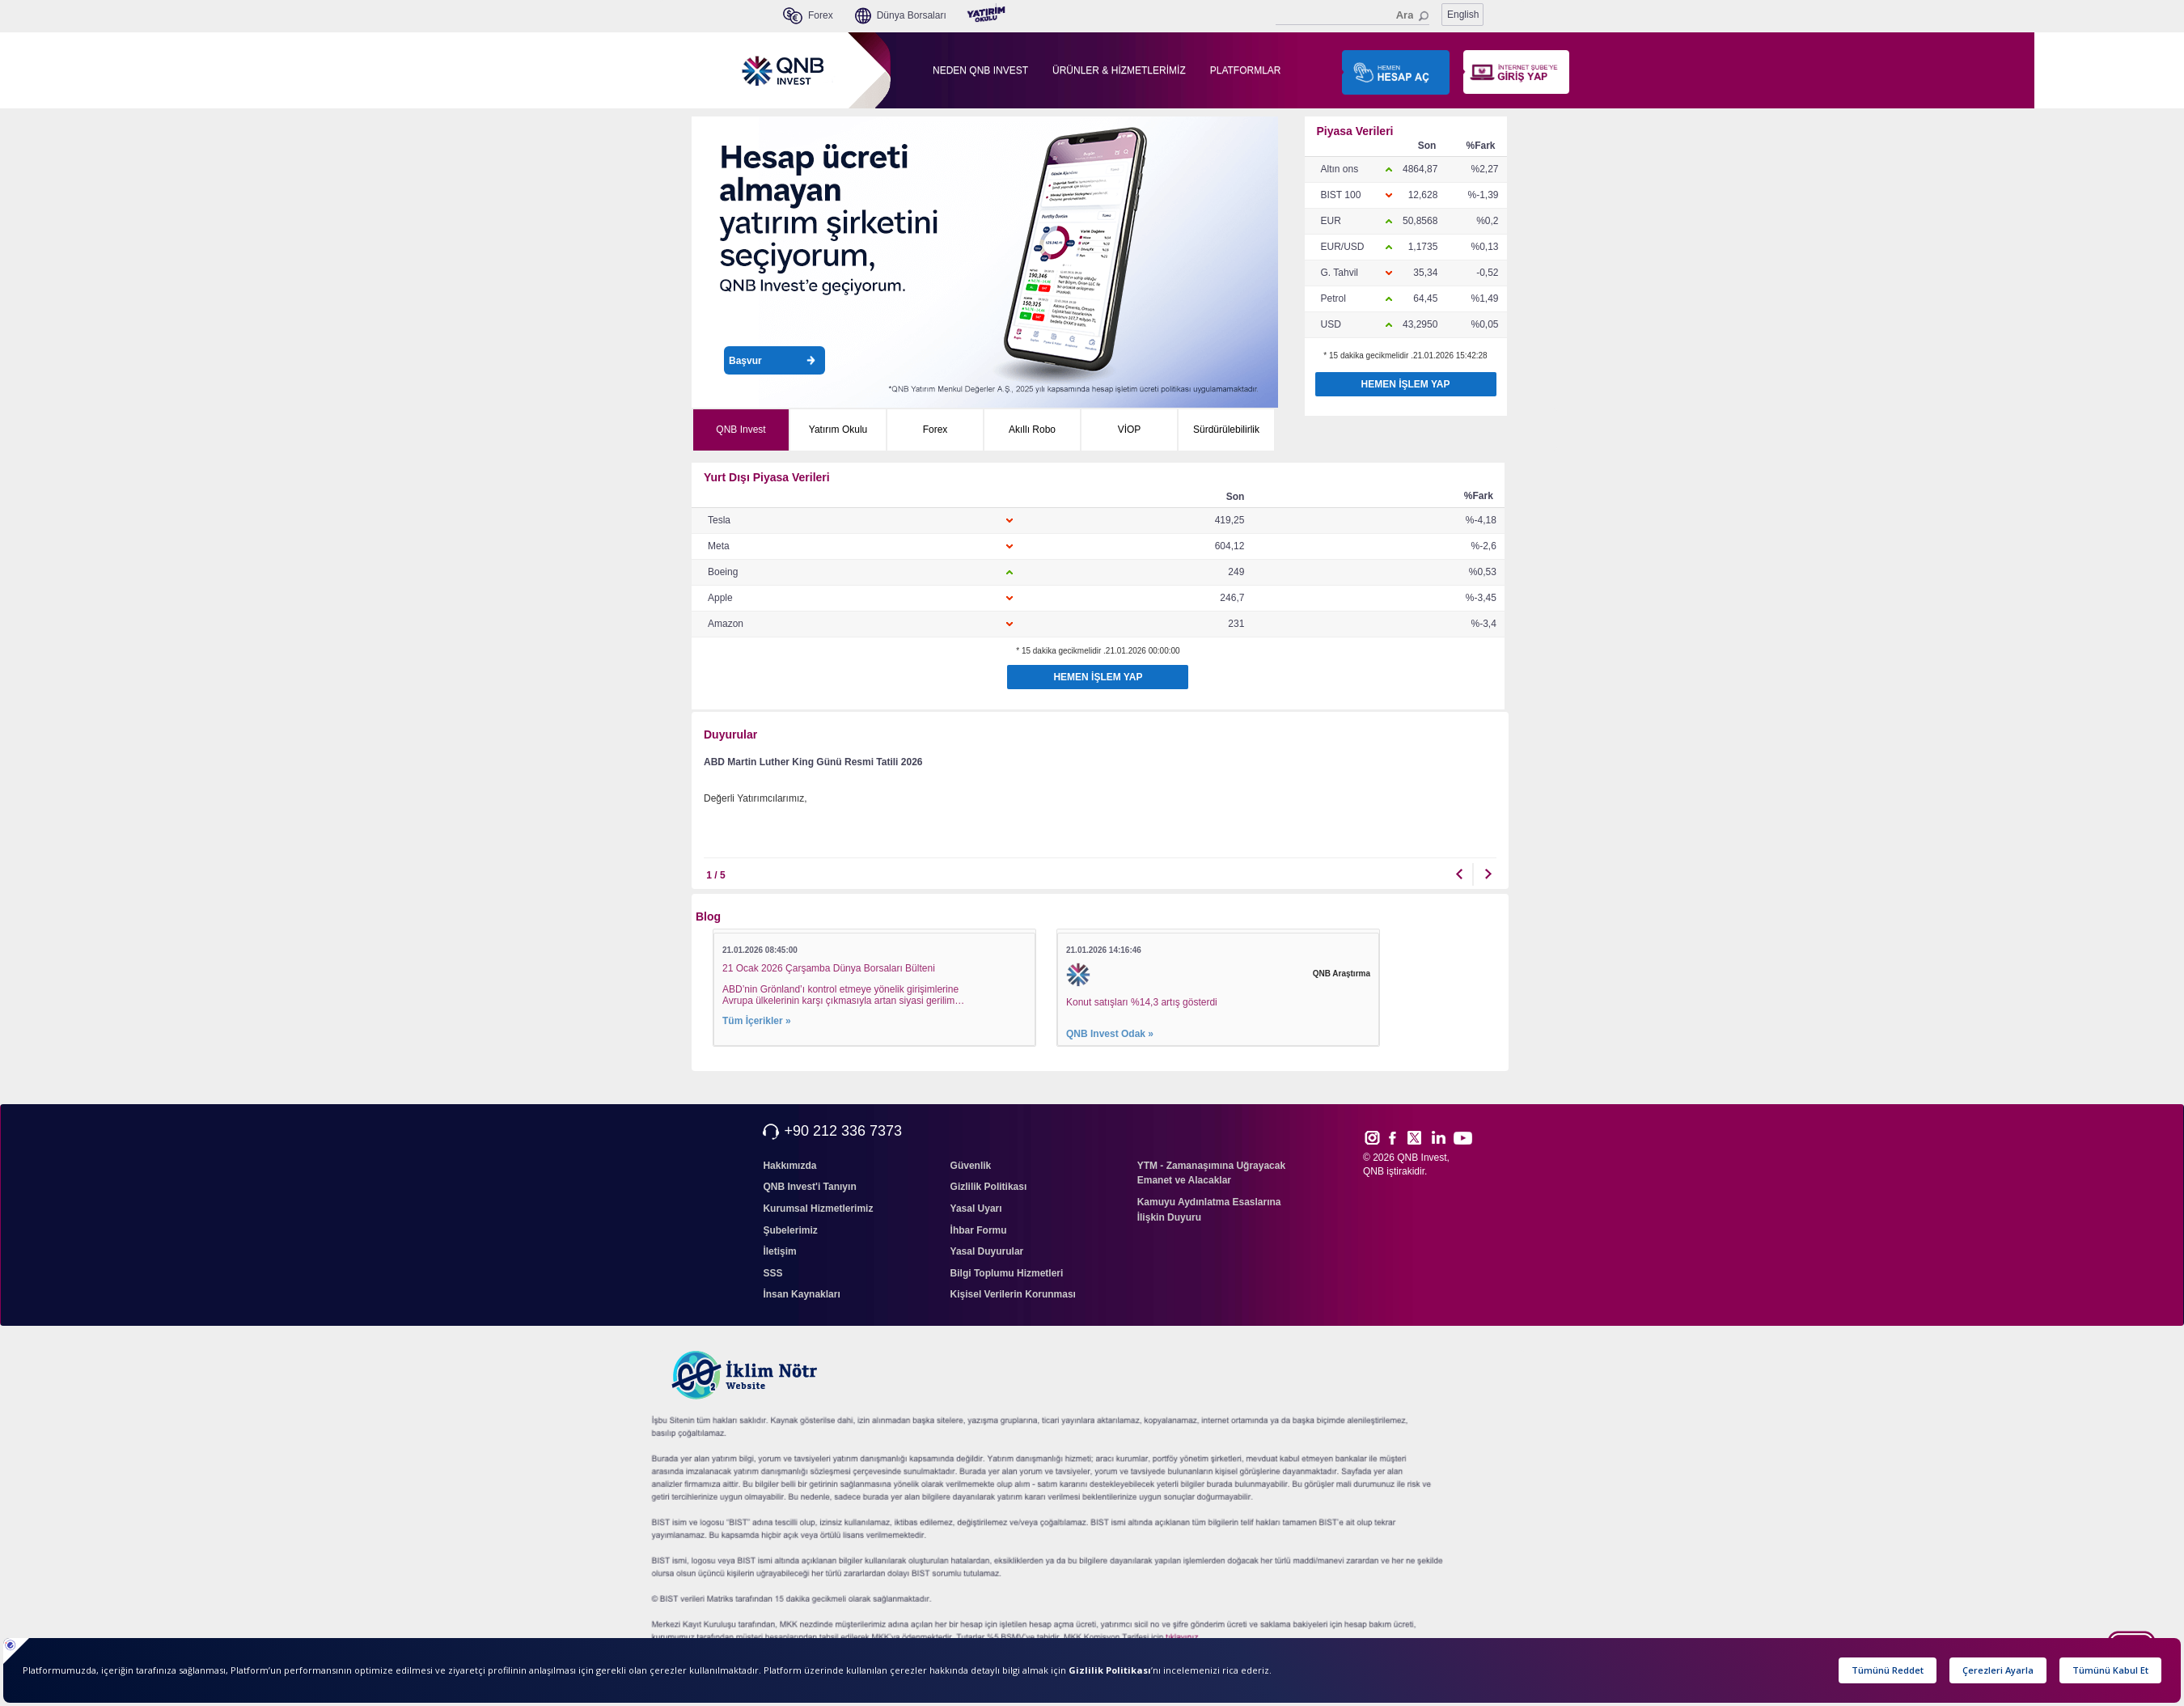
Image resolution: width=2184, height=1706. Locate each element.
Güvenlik (971, 1165)
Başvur (772, 360)
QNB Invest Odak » (1109, 1033)
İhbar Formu (978, 1230)
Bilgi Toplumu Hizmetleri (1007, 1273)
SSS (772, 1273)
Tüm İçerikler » (756, 1021)
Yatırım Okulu (838, 429)
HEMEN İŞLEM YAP (1405, 384)
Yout (1462, 1138)
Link (1439, 1137)
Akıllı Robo (1032, 429)
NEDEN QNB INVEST (980, 70)
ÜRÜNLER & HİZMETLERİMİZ (1119, 70)
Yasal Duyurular (987, 1251)
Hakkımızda (789, 1165)
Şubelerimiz (790, 1230)
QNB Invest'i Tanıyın (809, 1186)
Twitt (1422, 1137)
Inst (1371, 1137)
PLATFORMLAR (1245, 70)
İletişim (779, 1251)
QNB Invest (740, 429)
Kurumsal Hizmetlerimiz (818, 1208)
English (1463, 14)
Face (1398, 1137)
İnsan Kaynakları (801, 1294)
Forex (935, 429)
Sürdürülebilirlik (1226, 429)
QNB (1373, 1171)
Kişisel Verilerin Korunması (1013, 1294)
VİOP (1129, 429)
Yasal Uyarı (976, 1208)
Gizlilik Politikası (988, 1186)
